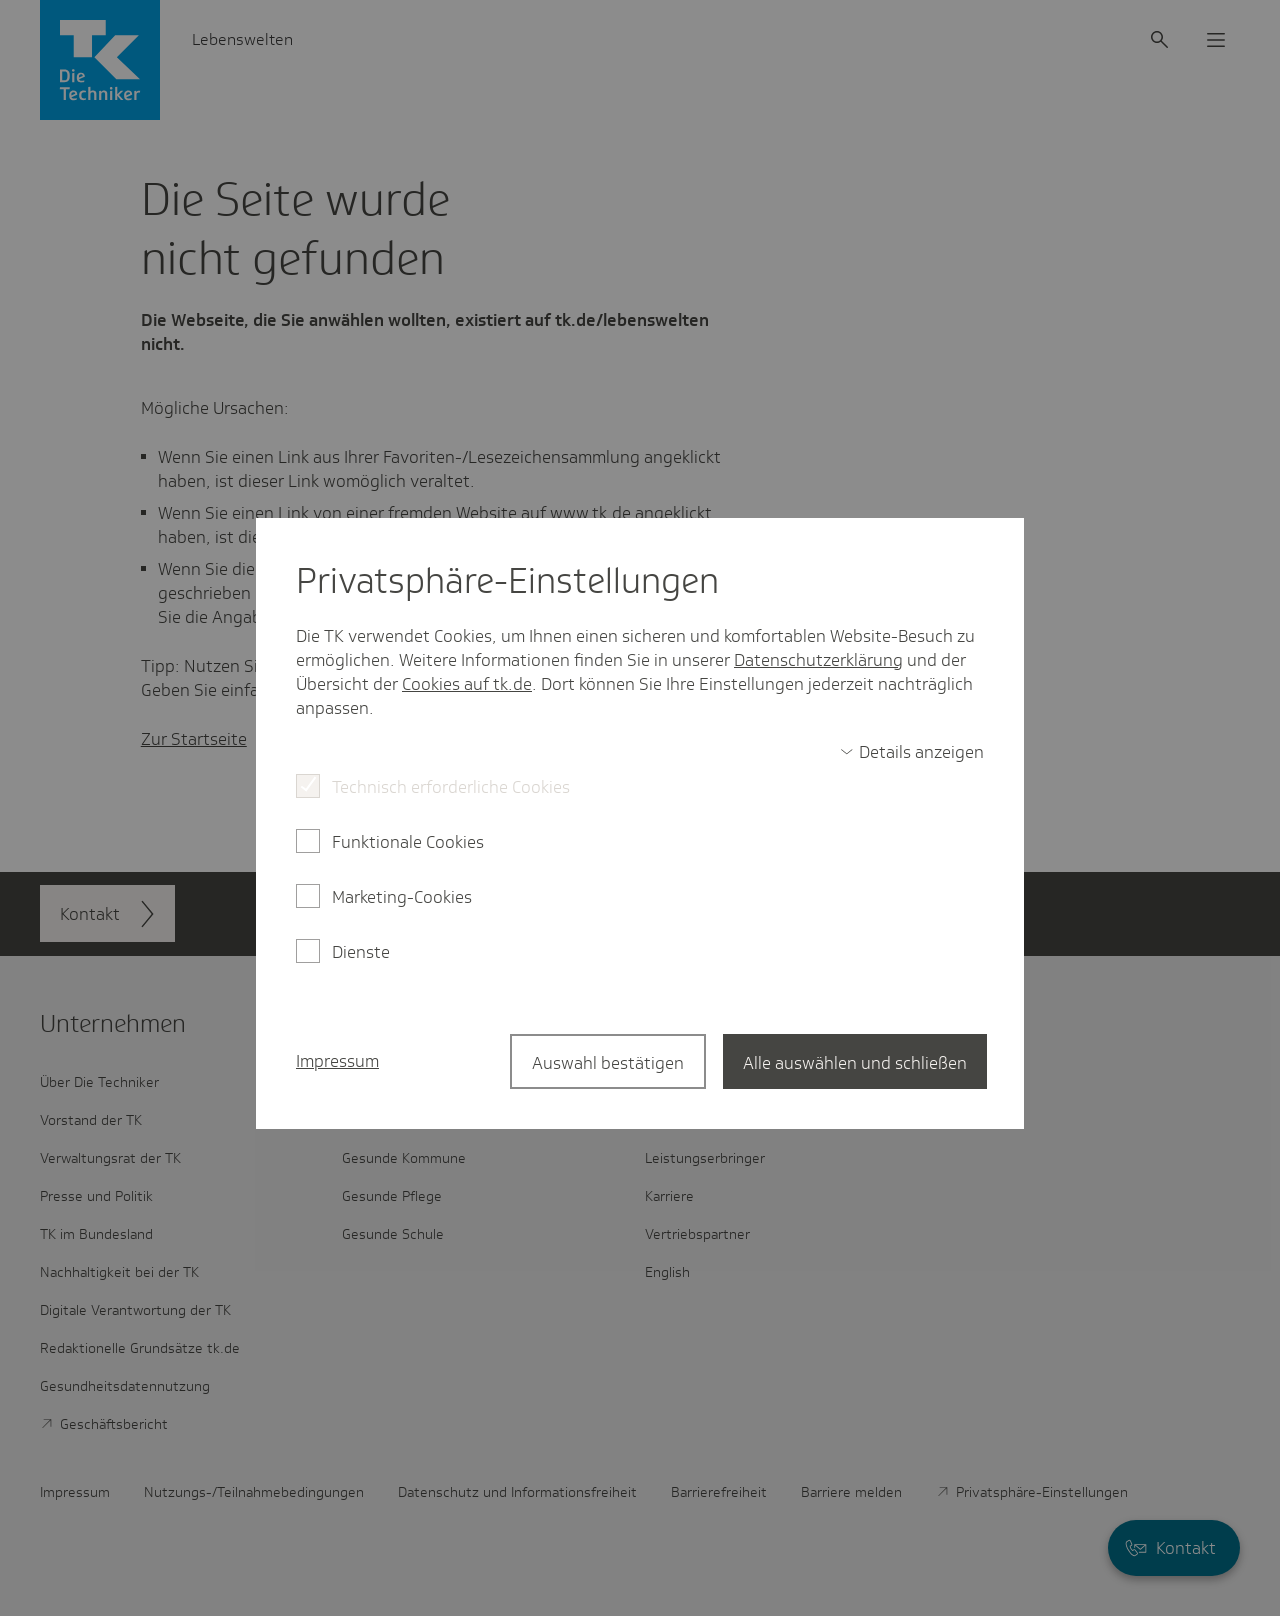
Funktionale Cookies (408, 842)
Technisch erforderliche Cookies (451, 787)
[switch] (912, 752)
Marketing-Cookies (402, 897)
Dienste (361, 952)
